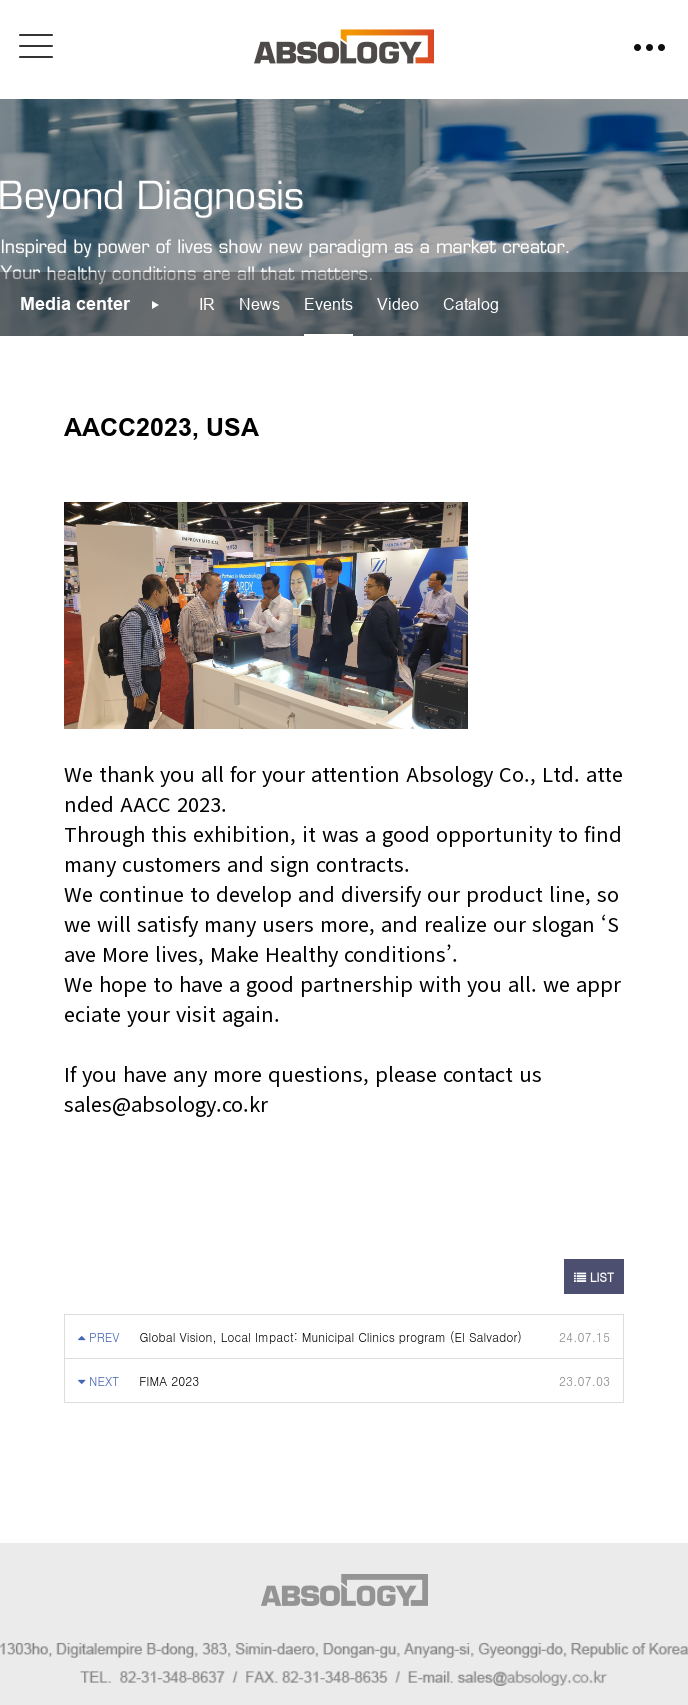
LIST (594, 1276)
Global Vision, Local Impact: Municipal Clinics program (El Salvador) (331, 1336)
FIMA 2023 (169, 1380)
